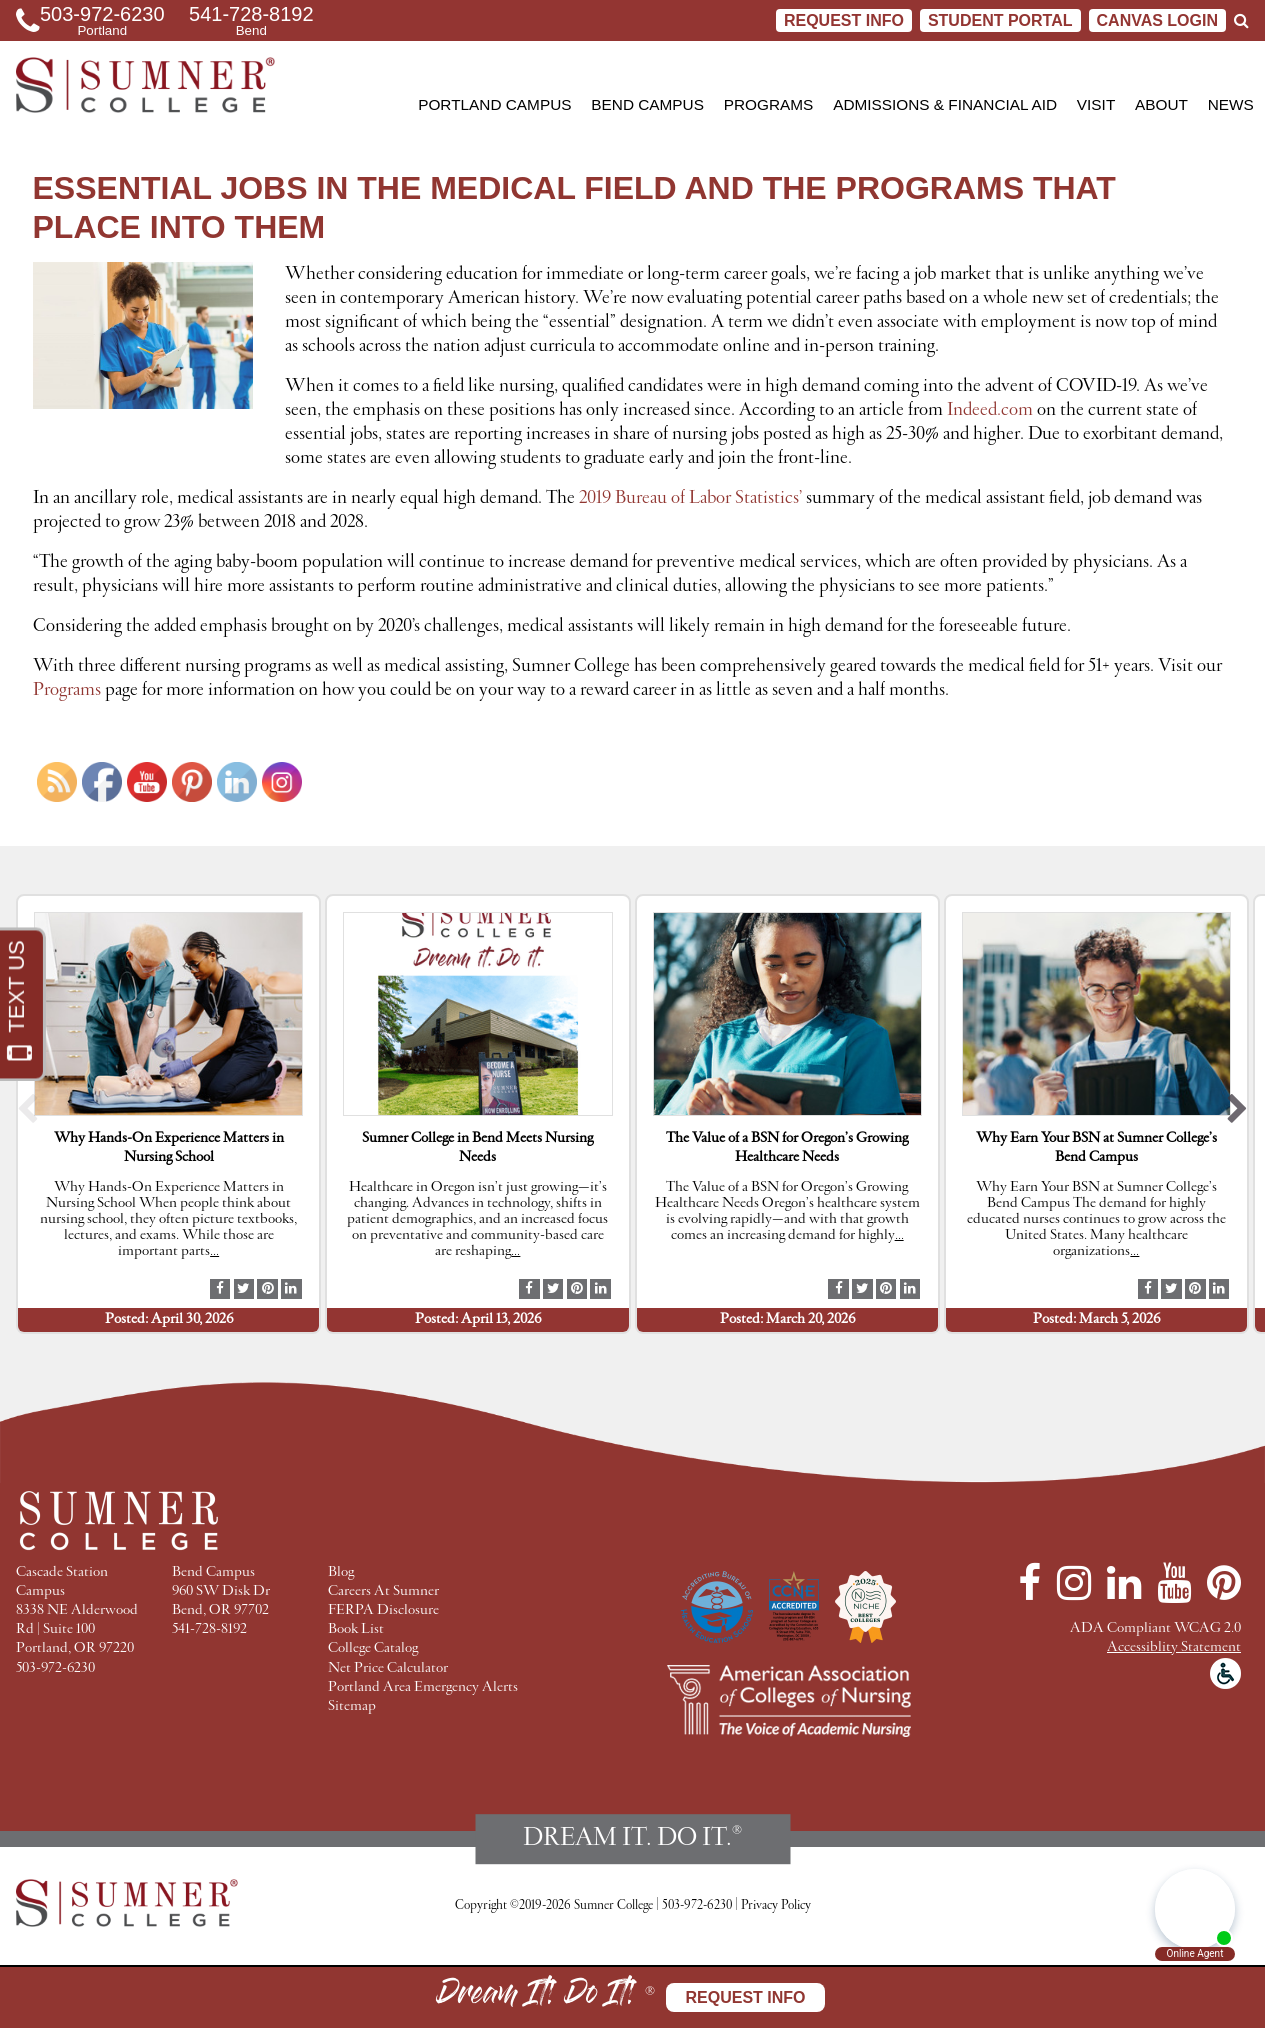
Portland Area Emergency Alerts (423, 1687)
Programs (769, 104)
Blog (341, 1572)
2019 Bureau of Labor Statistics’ (690, 498)
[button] (27, 1114)
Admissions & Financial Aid (945, 104)
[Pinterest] (1224, 1583)
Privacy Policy (776, 1905)
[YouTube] (1174, 1583)
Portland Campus (494, 104)
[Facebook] (1029, 1583)
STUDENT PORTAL (1000, 20)
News (1231, 104)
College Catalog (373, 1648)
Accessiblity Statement (1174, 1647)
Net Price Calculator (388, 1668)
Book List (356, 1629)
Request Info (844, 20)
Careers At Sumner (383, 1591)
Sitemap (352, 1706)
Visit (1096, 104)
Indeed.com (990, 410)
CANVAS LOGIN (1157, 20)
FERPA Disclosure (383, 1610)
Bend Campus (647, 104)
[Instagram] (1074, 1583)
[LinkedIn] (1124, 1583)
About (1161, 104)
